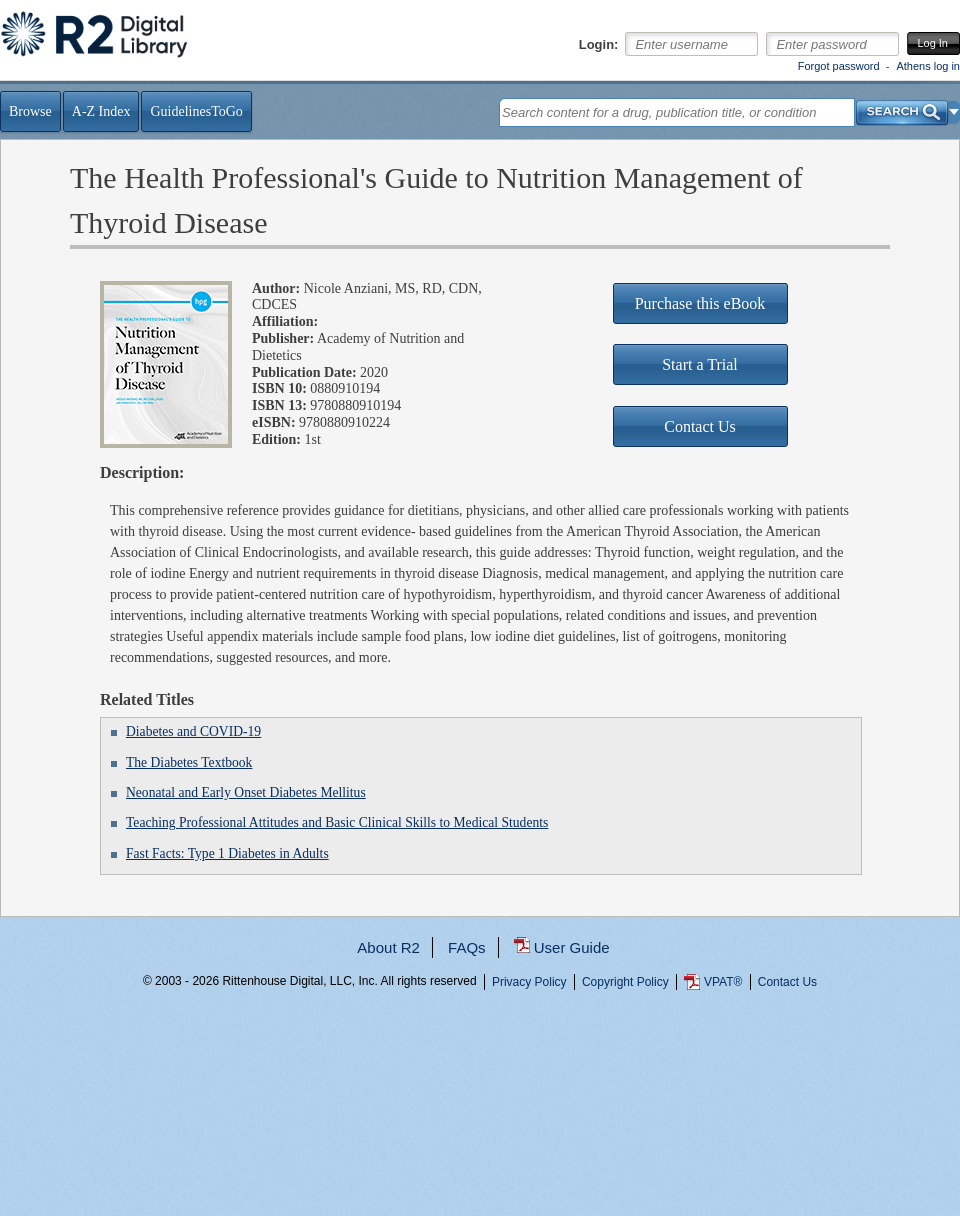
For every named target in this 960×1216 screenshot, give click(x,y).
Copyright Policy (625, 982)
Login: (599, 45)
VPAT (723, 982)
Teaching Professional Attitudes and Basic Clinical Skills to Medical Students (337, 822)
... (480, 1053)
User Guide (572, 947)
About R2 (388, 947)
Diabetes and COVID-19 (193, 731)
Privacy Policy (529, 982)
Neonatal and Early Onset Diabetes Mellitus (246, 792)
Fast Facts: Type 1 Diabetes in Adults (227, 853)
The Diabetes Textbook (189, 762)
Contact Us (787, 982)
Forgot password (839, 66)
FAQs (467, 947)
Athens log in (928, 66)
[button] (954, 112)
